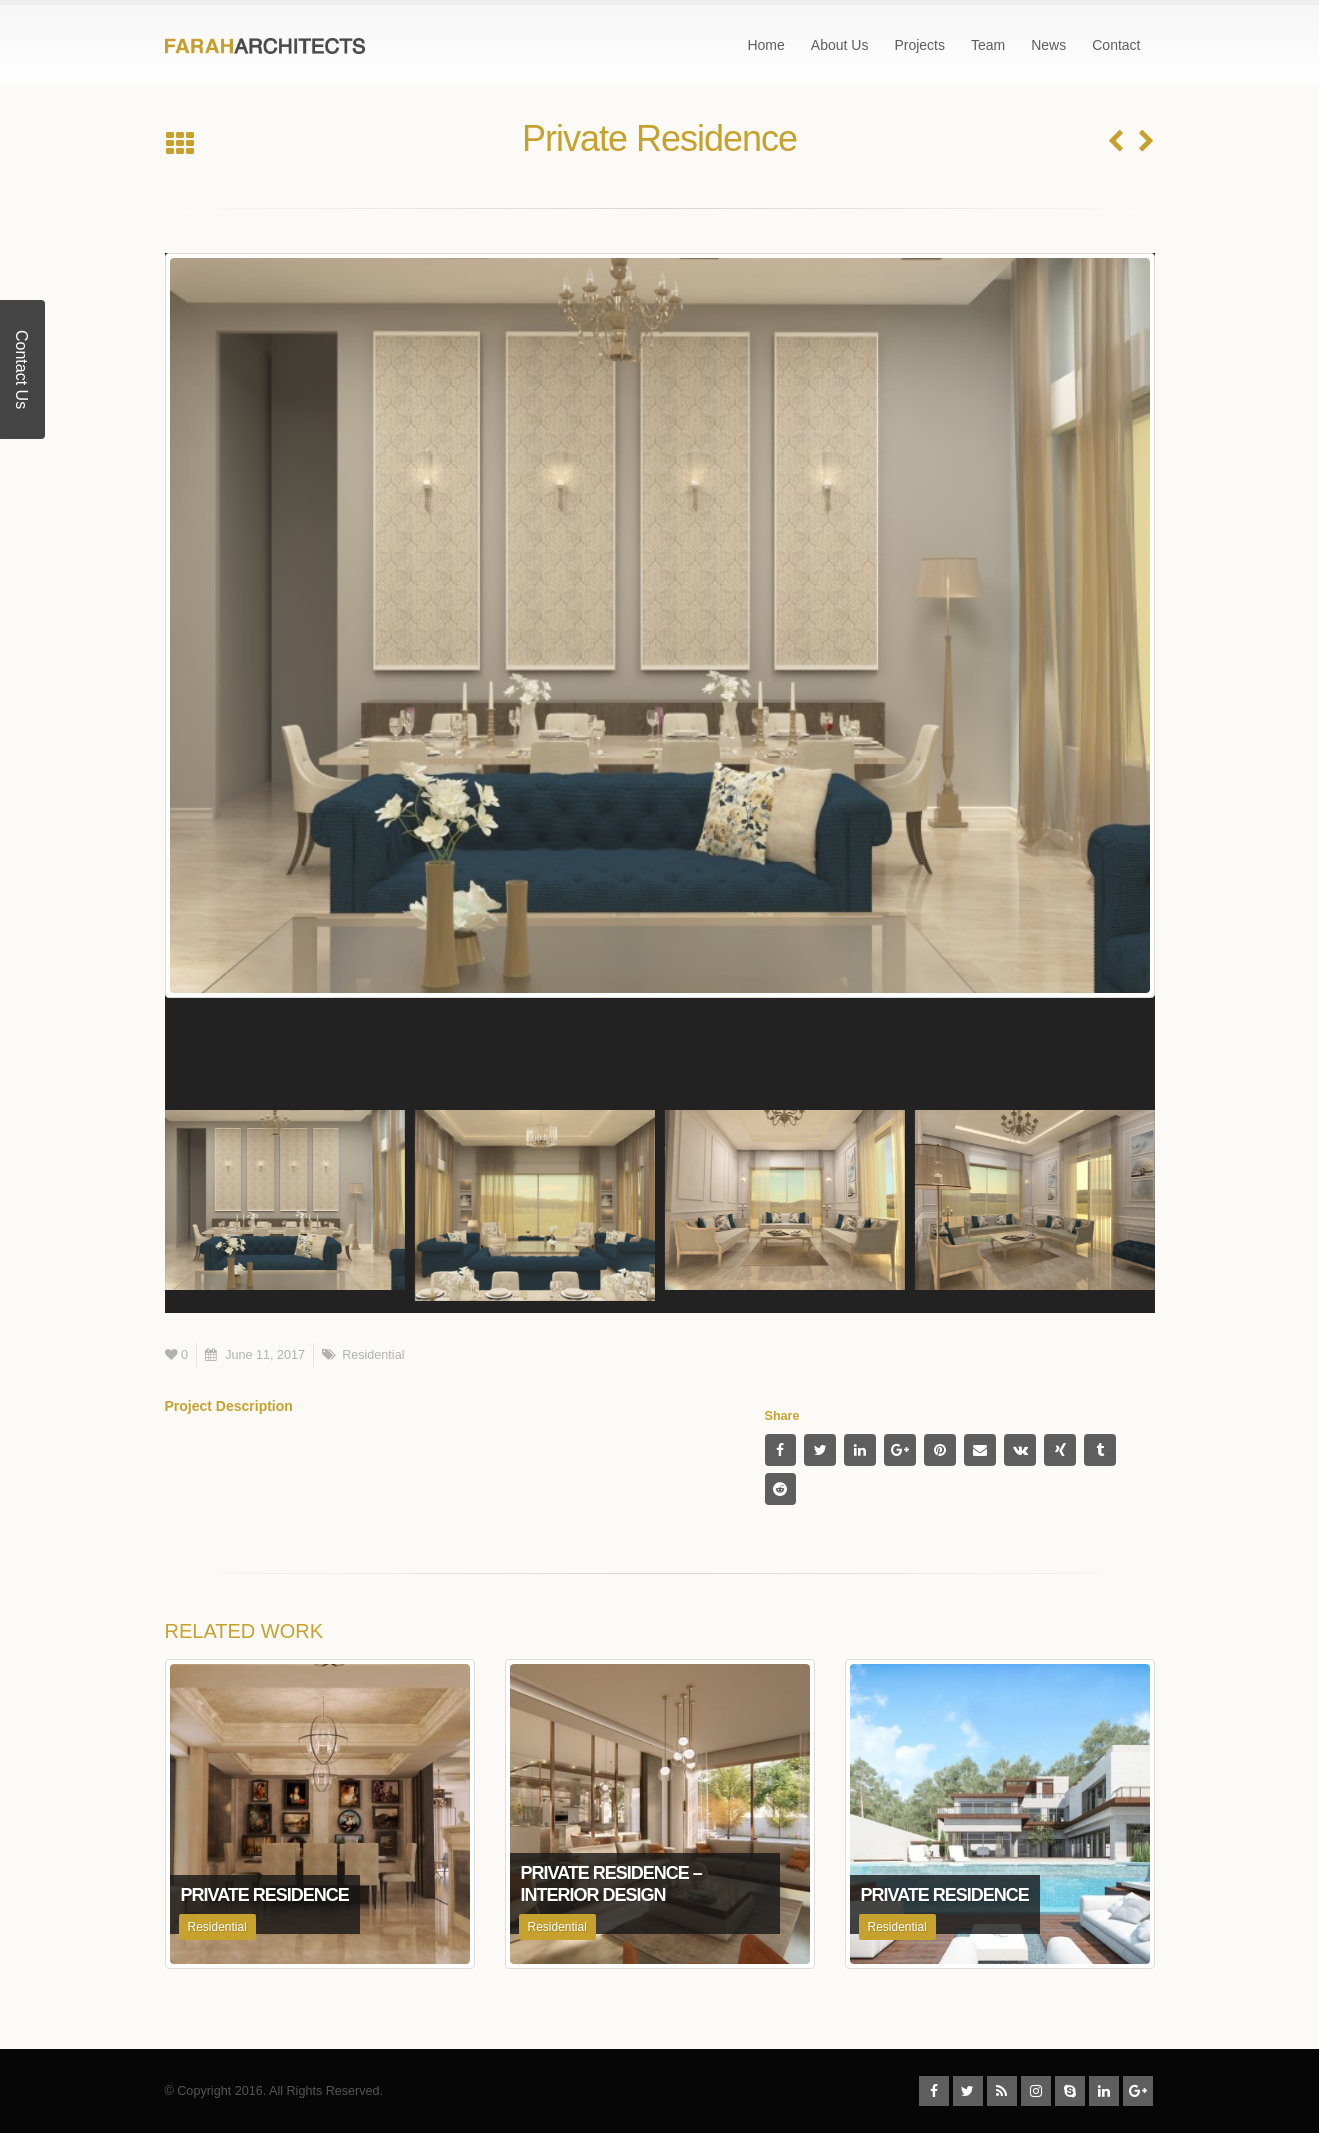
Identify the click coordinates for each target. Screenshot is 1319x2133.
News (1048, 45)
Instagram (1036, 2091)
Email (980, 1450)
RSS (1002, 2091)
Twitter (820, 1450)
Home (765, 45)
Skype (1070, 2091)
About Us (840, 45)
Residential (373, 1355)
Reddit (781, 1489)
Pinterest (940, 1450)
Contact (1116, 45)
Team (988, 45)
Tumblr (1100, 1450)
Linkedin (1104, 2091)
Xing (1060, 1450)
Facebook (781, 1450)
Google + (900, 1450)
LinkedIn (860, 1450)
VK (1020, 1450)
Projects (919, 45)
